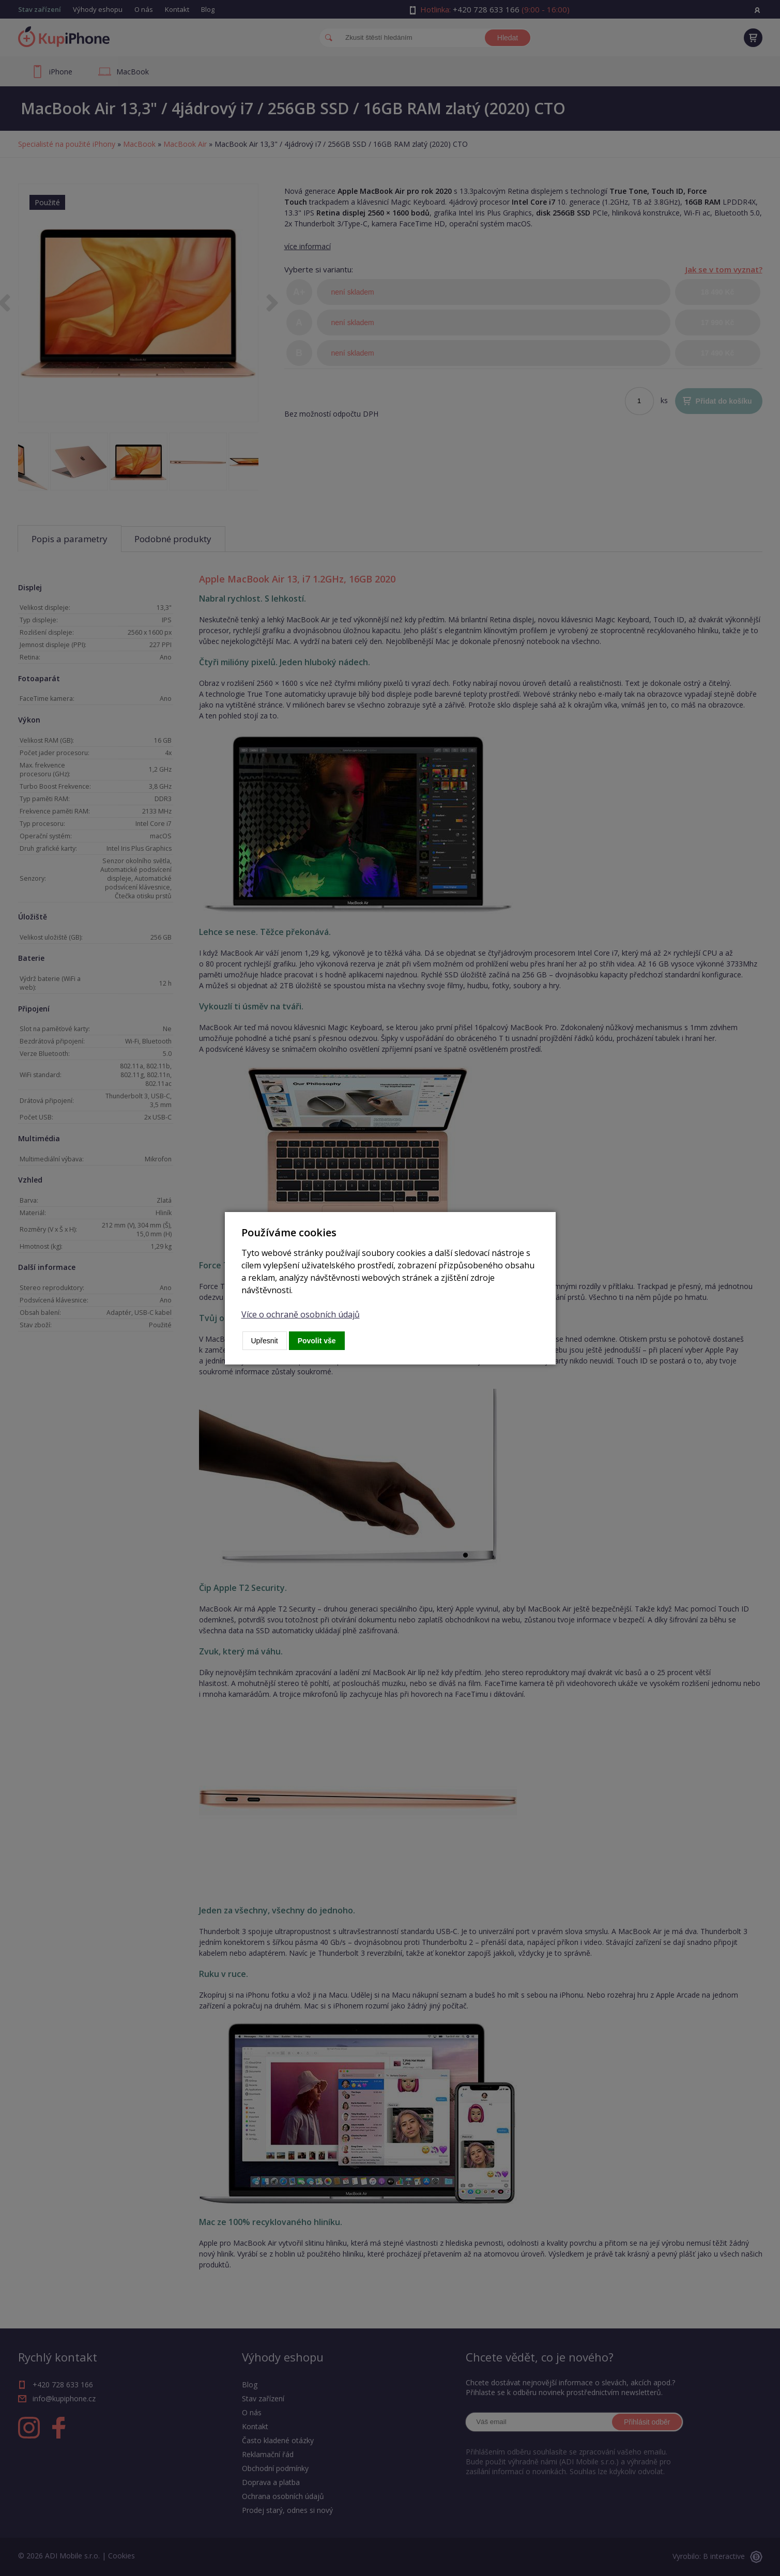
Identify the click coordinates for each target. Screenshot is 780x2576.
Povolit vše (317, 1341)
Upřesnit (264, 1341)
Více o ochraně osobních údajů (300, 1314)
